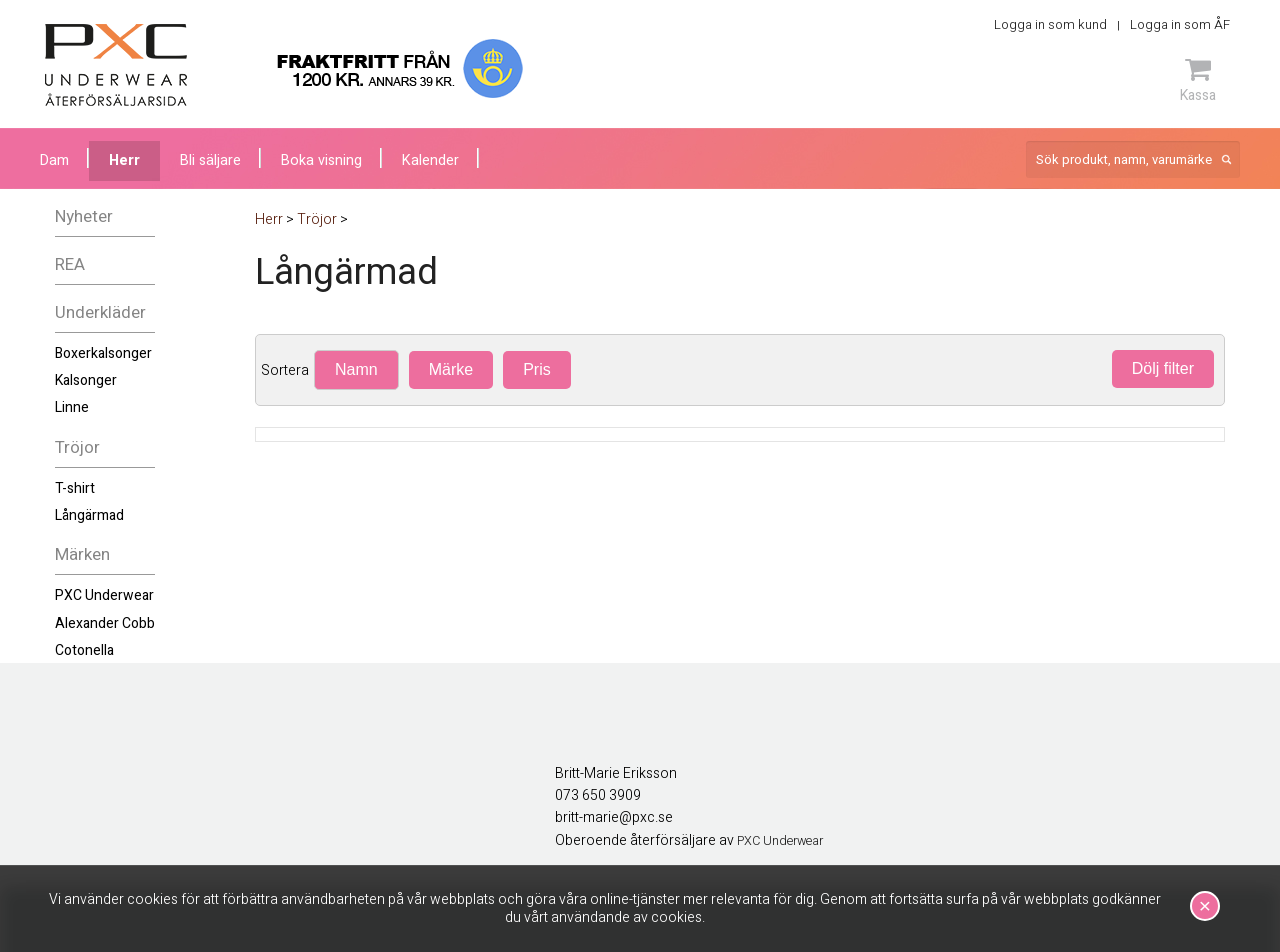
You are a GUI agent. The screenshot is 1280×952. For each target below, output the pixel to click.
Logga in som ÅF (1180, 24)
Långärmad (89, 515)
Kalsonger (86, 380)
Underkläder (100, 312)
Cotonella (84, 650)
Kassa (1198, 80)
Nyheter (84, 216)
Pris (537, 369)
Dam (54, 160)
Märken (82, 554)
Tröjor (77, 447)
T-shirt (75, 488)
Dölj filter (1163, 368)
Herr (124, 160)
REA (70, 264)
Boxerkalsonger (103, 353)
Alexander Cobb (105, 623)
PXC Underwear (104, 595)
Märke (451, 369)
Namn (356, 369)
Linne (72, 407)
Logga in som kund (1050, 24)
